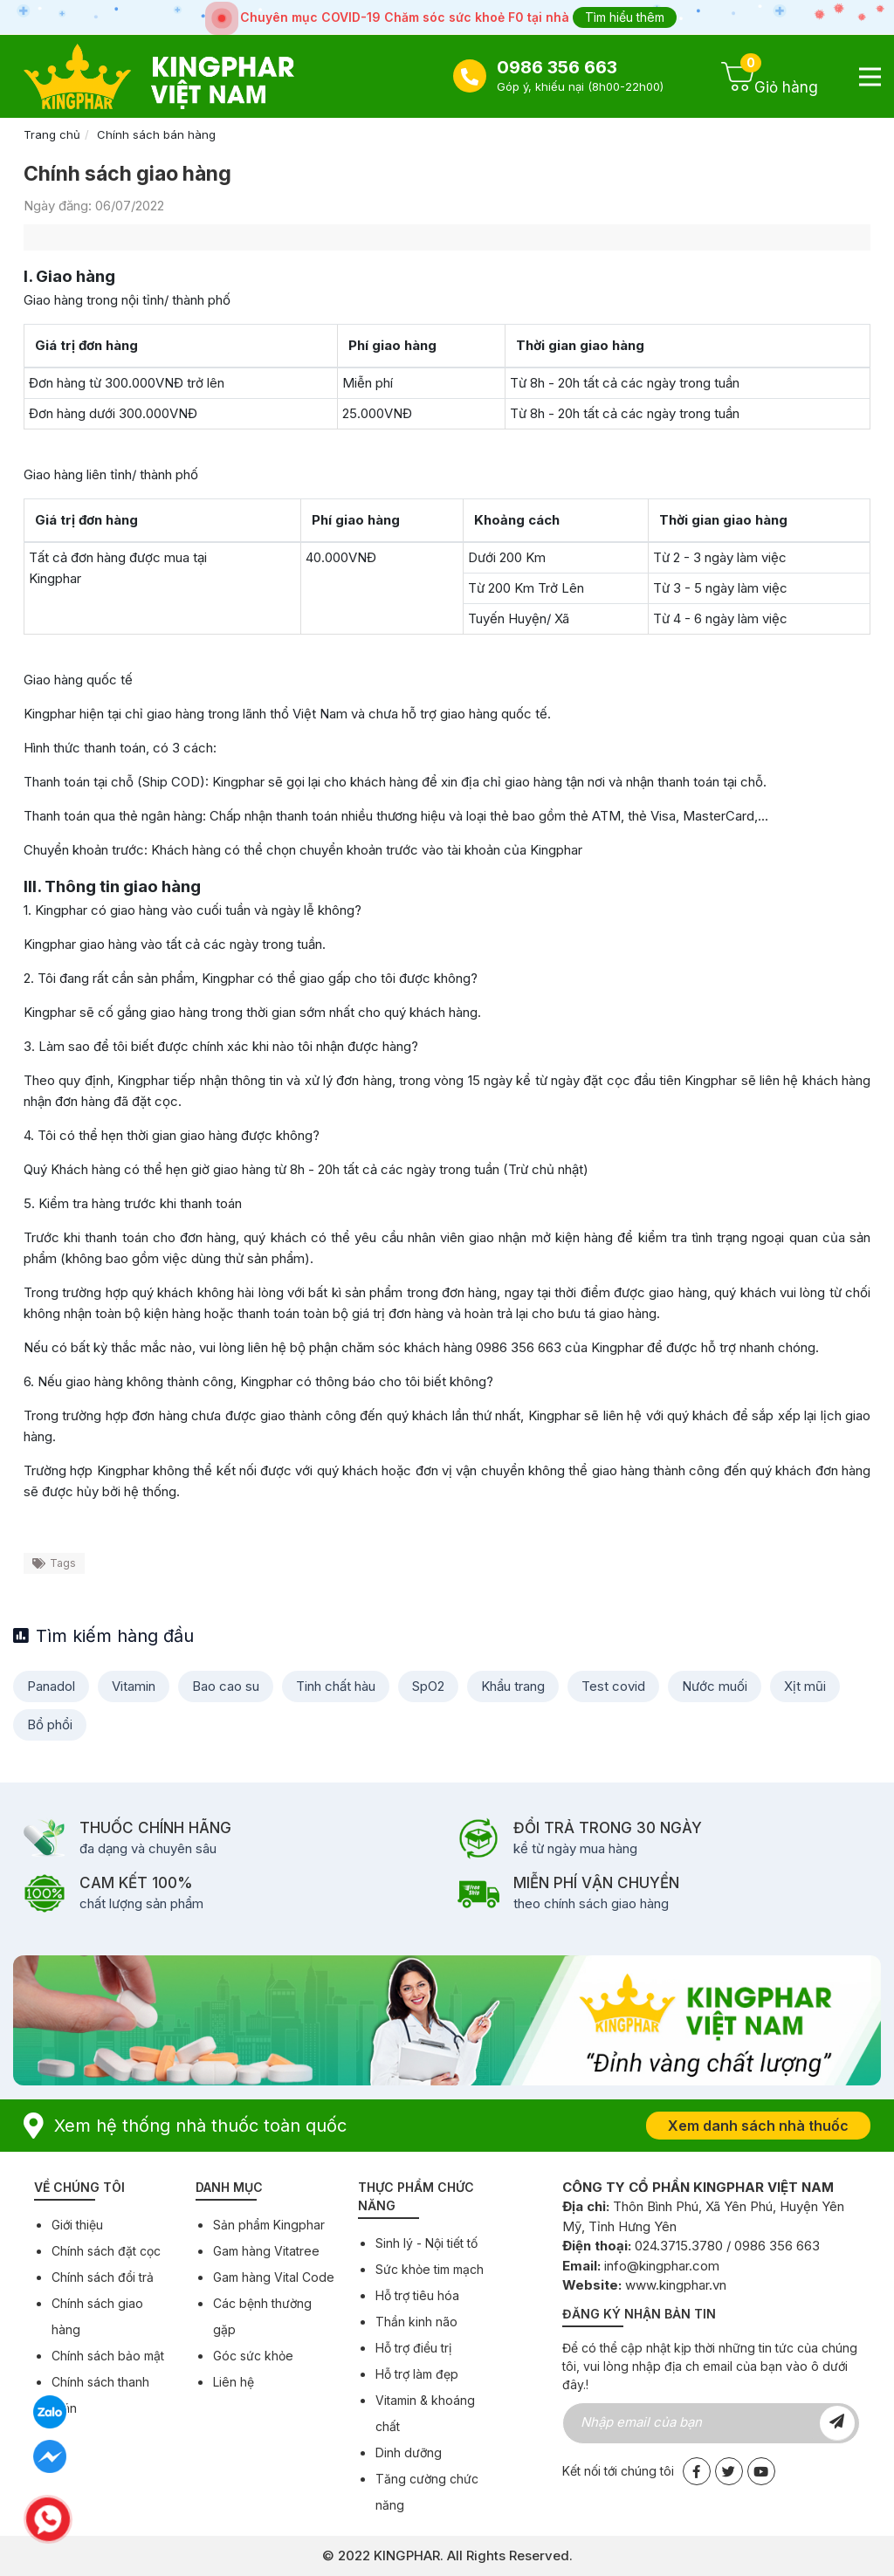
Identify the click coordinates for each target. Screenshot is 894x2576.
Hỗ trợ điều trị (413, 2347)
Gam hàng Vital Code (273, 2277)
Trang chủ (52, 134)
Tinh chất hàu (335, 1686)
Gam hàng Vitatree (266, 2250)
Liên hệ (233, 2381)
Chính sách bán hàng (156, 134)
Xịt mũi (805, 1686)
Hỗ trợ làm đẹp (416, 2373)
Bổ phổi (49, 1724)
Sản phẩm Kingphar (269, 2224)
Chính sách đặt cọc (106, 2250)
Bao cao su (225, 1686)
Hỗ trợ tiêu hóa (417, 2295)
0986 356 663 (557, 67)
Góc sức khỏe (253, 2355)
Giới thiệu (77, 2224)
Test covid (613, 1686)
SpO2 (428, 1686)
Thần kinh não (416, 2321)
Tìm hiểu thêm (624, 17)
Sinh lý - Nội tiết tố (426, 2243)
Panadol (51, 1686)
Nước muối (714, 1686)
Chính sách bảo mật (108, 2355)
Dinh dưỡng (408, 2452)
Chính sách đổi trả (103, 2277)
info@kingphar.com (661, 2265)
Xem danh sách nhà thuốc (758, 2125)
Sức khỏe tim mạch (429, 2269)
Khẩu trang (513, 1686)
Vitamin (133, 1686)
